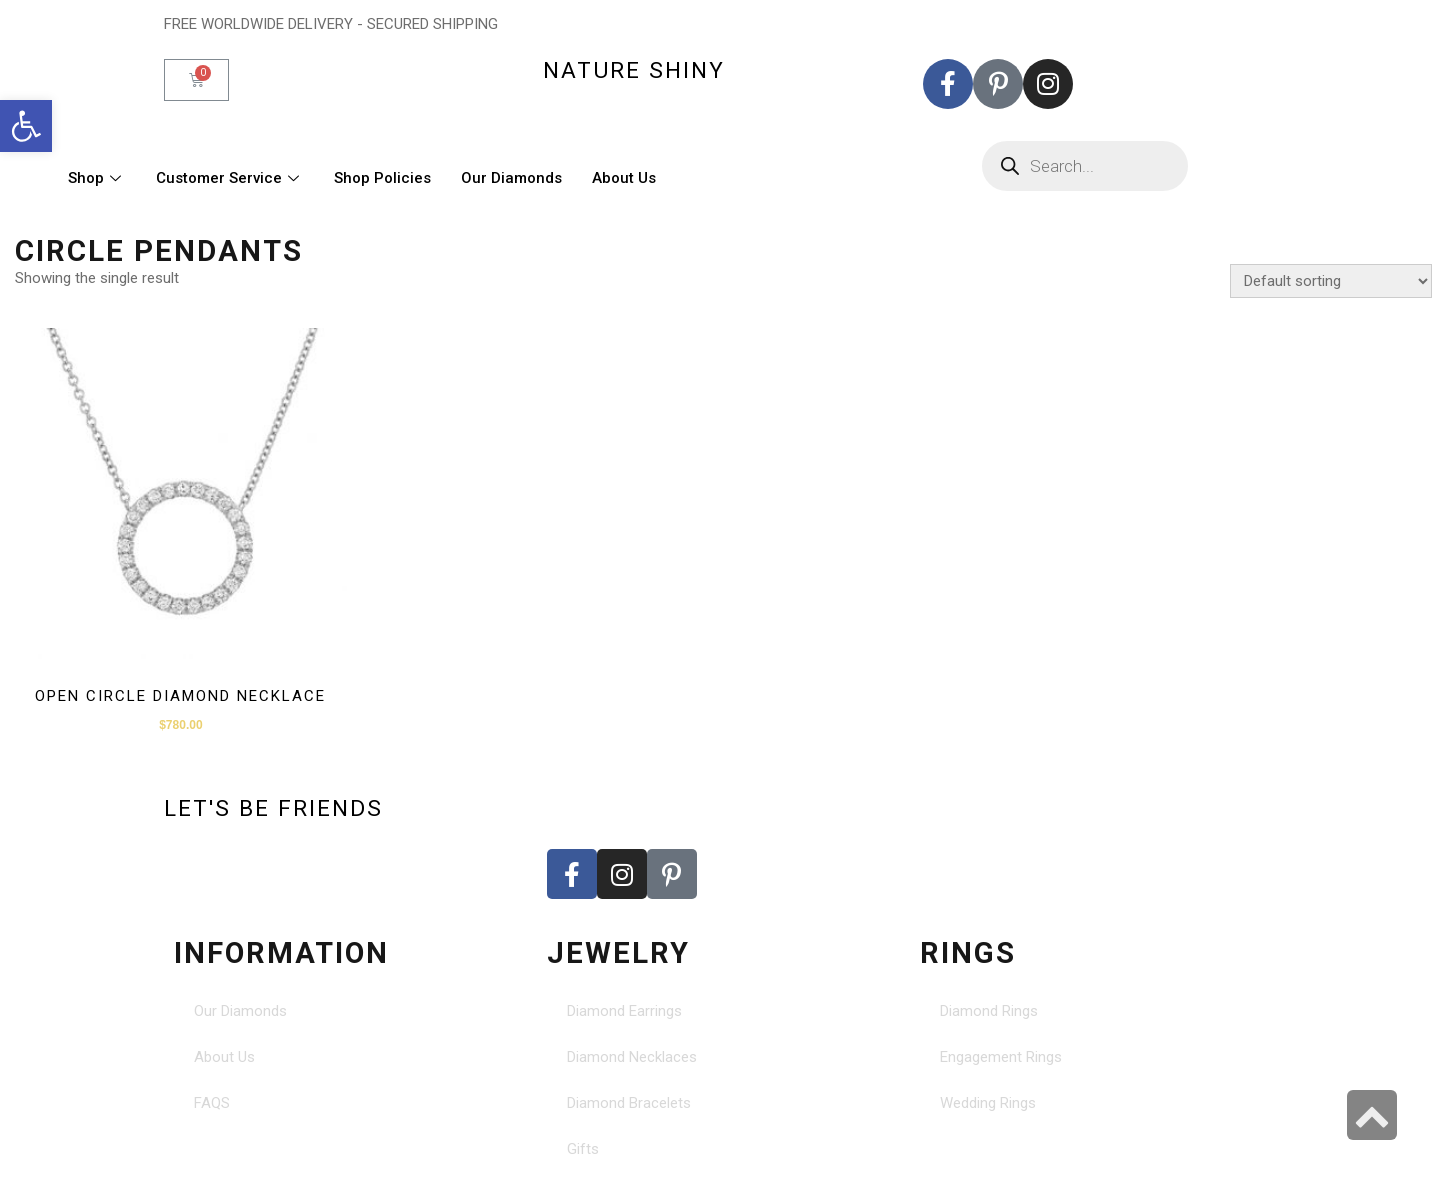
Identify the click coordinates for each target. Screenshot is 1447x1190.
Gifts (583, 1149)
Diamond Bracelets (629, 1103)
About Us (624, 178)
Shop (97, 178)
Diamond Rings (989, 1011)
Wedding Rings (988, 1103)
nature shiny (634, 70)
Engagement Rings (1001, 1057)
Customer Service (230, 178)
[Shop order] (1331, 281)
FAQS (212, 1103)
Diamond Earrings (624, 1011)
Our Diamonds (511, 178)
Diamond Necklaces (632, 1057)
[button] (26, 126)
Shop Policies (382, 178)
